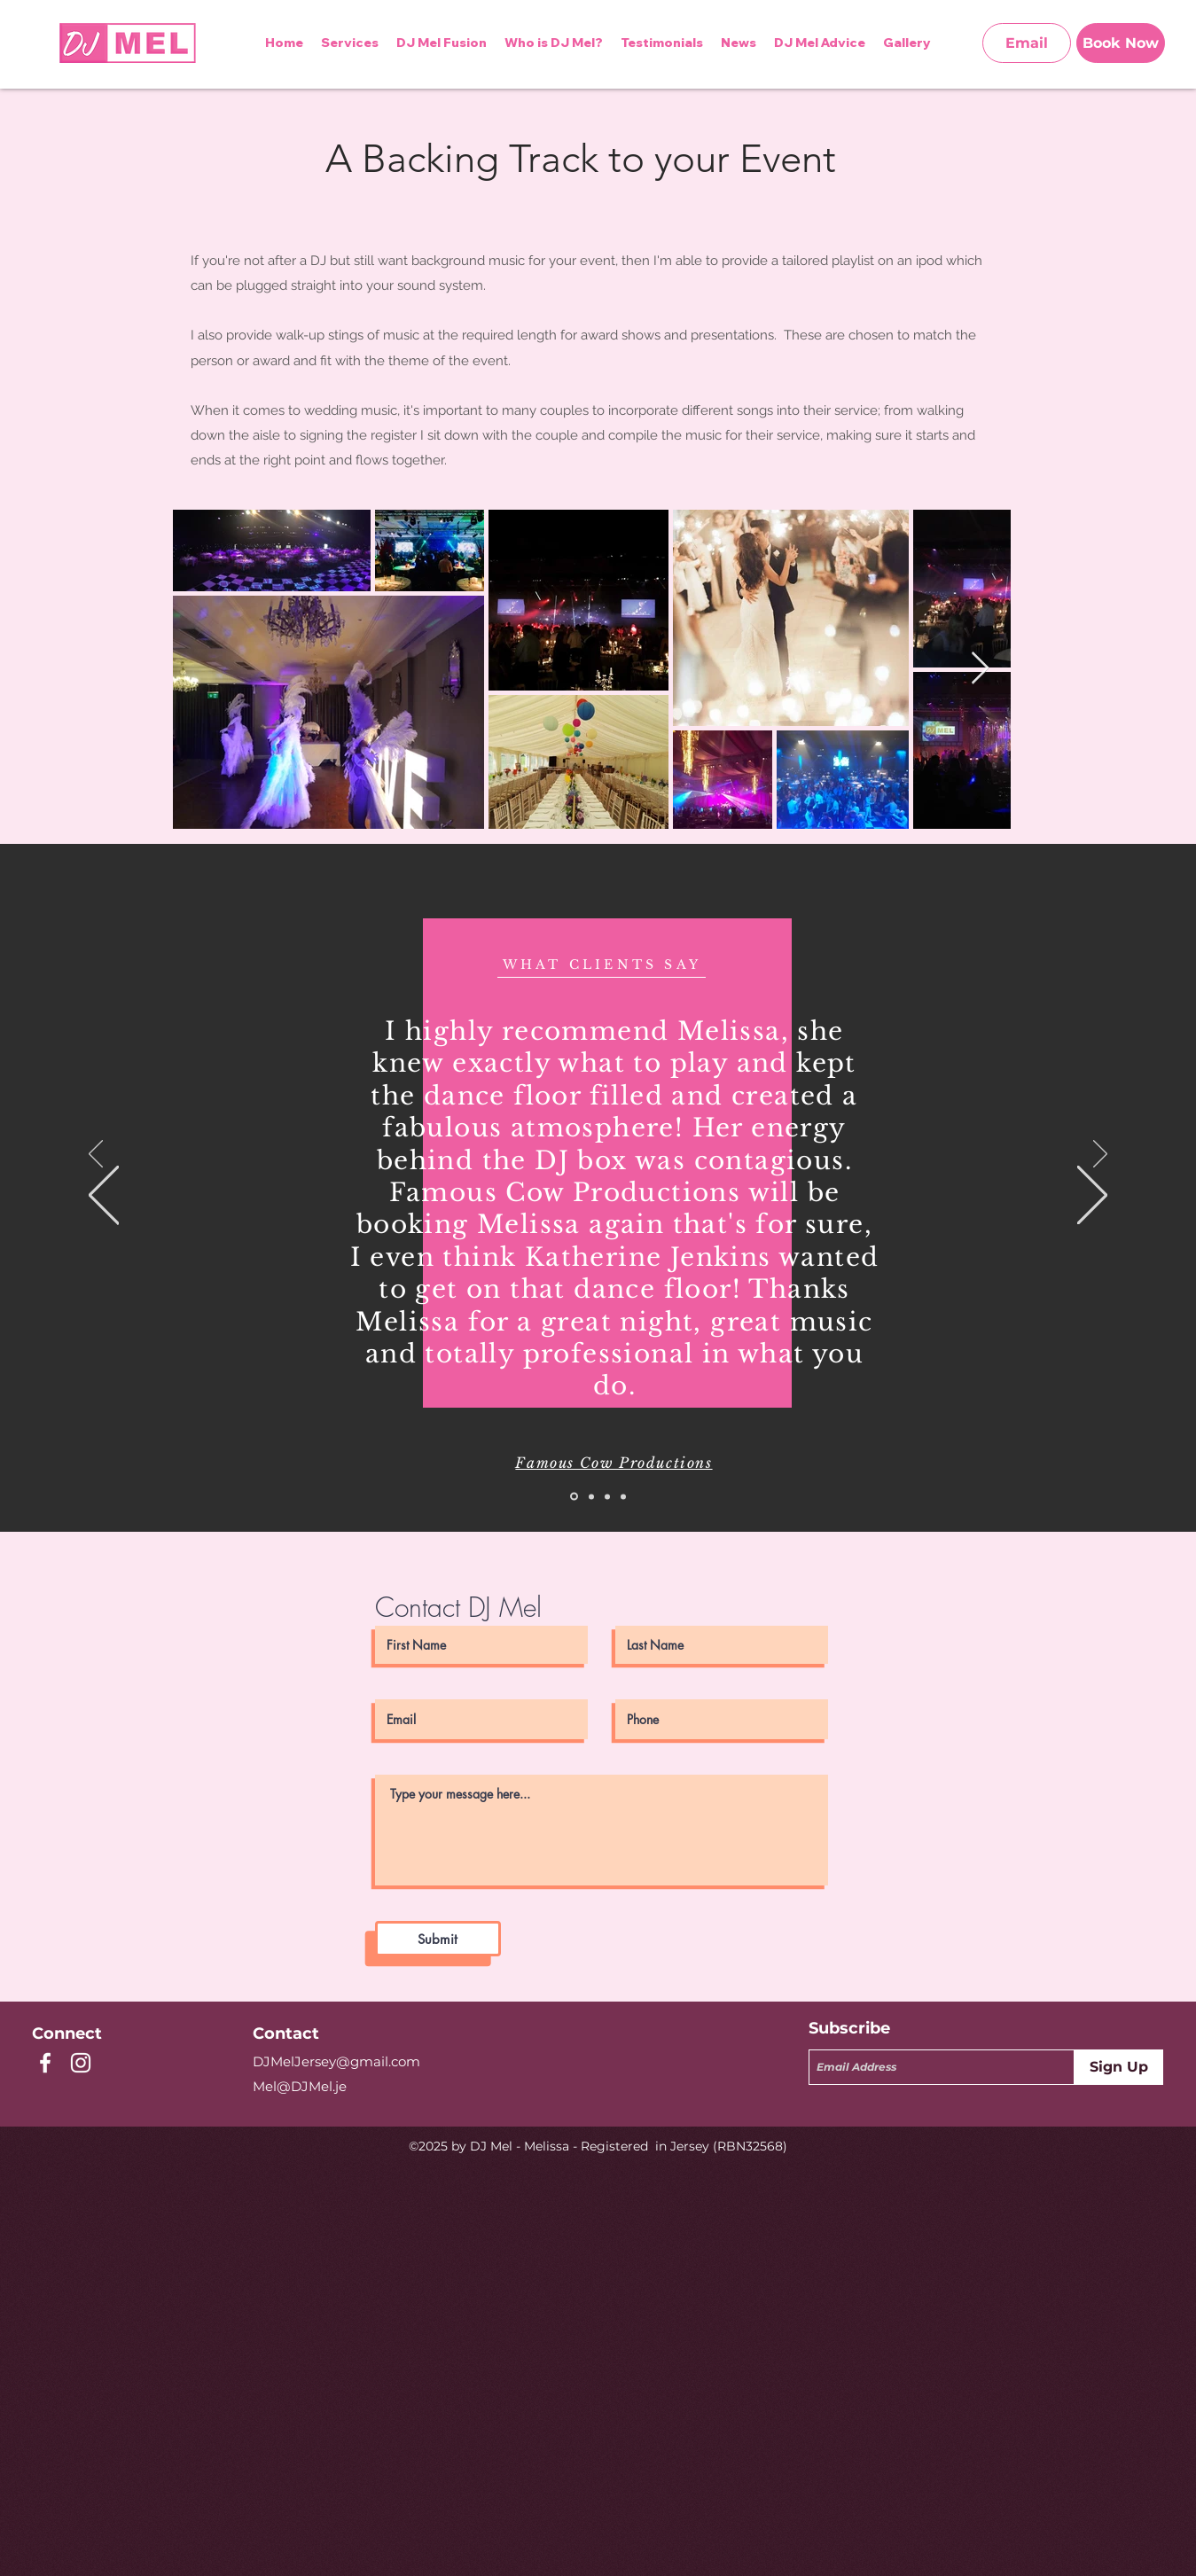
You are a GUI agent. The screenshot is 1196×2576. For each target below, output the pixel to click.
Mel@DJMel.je (300, 2086)
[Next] (1100, 1155)
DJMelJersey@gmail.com (336, 2061)
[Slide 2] (591, 1496)
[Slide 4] (623, 1496)
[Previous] (96, 1155)
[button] (819, 42)
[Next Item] (980, 669)
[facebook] (45, 2062)
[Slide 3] (607, 1496)
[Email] (1026, 43)
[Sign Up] (1119, 2067)
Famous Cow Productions (613, 1462)
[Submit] (438, 1938)
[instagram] (80, 2062)
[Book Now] (1120, 43)
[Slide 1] (574, 1497)
